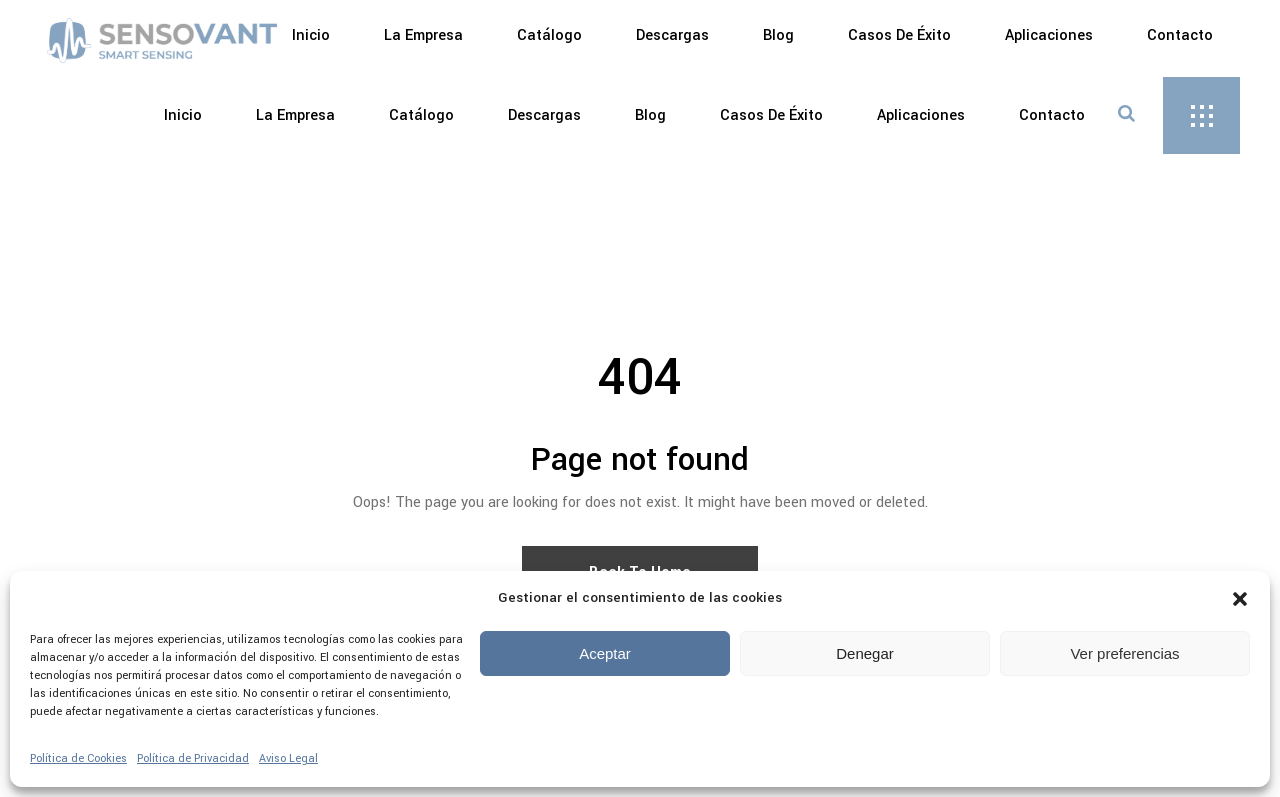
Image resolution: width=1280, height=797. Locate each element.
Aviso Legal (288, 758)
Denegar (865, 653)
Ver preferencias (1124, 653)
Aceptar (605, 653)
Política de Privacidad (193, 758)
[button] (1240, 599)
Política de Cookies (78, 758)
